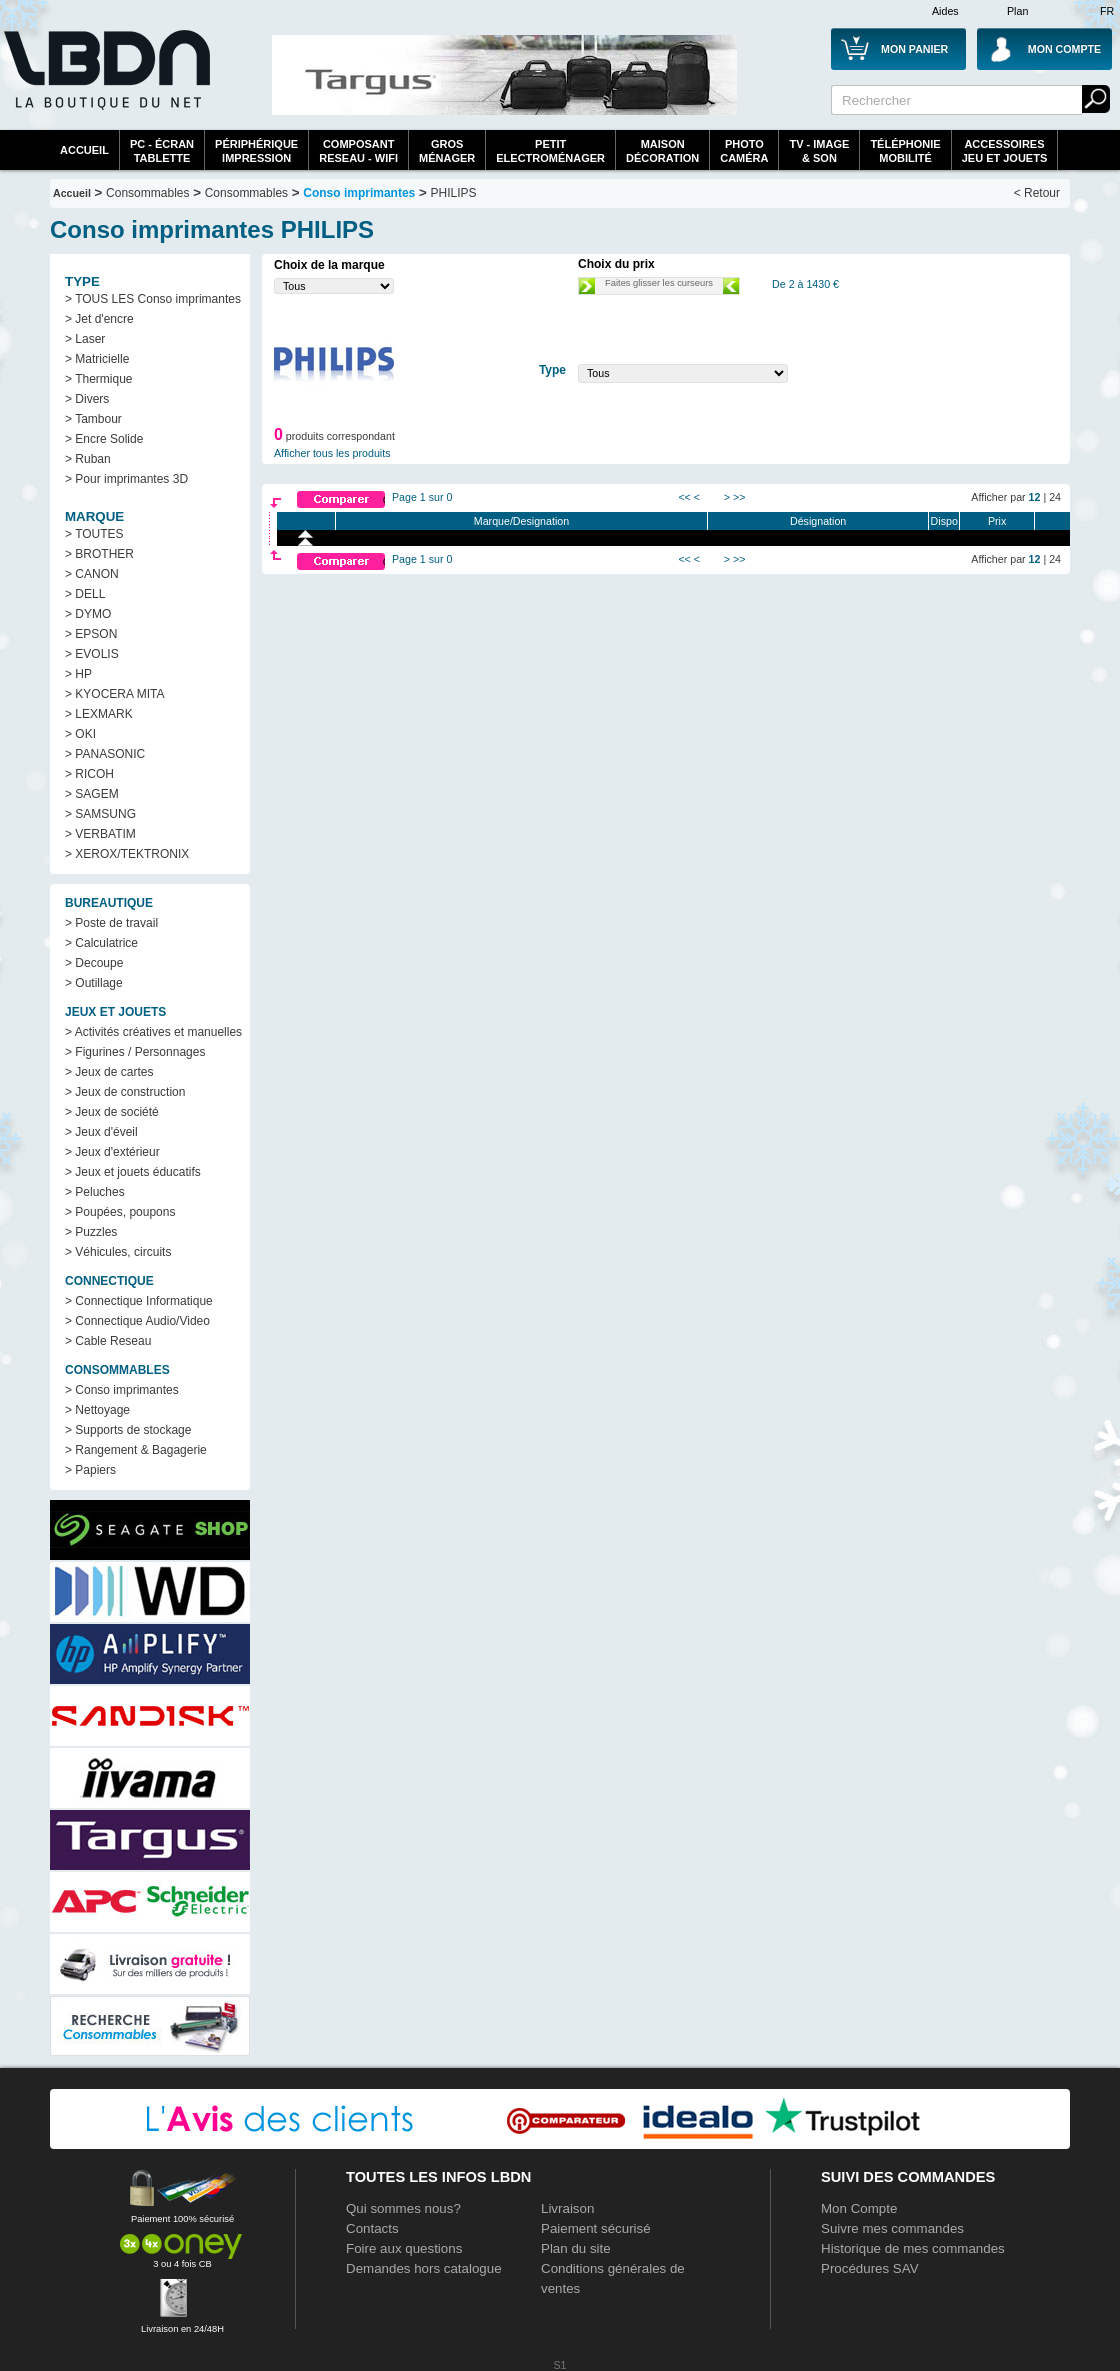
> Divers (87, 399)
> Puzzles (91, 1232)
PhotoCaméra (744, 151)
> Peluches (95, 1192)
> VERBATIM (100, 834)
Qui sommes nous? (403, 2208)
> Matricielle (97, 359)
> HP (78, 674)
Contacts (372, 2228)
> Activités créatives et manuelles (153, 1032)
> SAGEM (92, 794)
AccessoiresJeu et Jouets (1005, 151)
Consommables (246, 193)
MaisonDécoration (662, 151)
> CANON (92, 574)
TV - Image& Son (819, 151)
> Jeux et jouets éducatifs (133, 1172)
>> (739, 497)
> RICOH (89, 774)
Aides (945, 11)
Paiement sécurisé (596, 2228)
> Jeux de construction (125, 1092)
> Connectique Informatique (139, 1301)
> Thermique (98, 379)
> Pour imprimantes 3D (126, 479)
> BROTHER (99, 554)
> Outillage (94, 983)
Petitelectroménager (550, 151)
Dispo (944, 521)
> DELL (85, 594)
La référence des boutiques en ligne (105, 82)
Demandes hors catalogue (424, 2268)
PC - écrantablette (162, 151)
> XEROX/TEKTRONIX (127, 854)
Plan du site (576, 2248)
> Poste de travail (111, 923)
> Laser (85, 339)
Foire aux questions (404, 2248)
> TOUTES (94, 534)
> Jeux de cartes (109, 1072)
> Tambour (93, 419)
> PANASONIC (105, 754)
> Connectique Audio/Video (137, 1321)
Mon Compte (859, 2208)
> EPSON (91, 634)
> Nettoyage (97, 1410)
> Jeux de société (112, 1112)
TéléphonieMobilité (905, 151)
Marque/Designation (521, 521)
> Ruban (88, 459)
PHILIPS (454, 193)
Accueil (84, 150)
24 (1055, 497)
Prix (997, 521)
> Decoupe (94, 963)
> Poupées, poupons (120, 1212)
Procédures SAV (870, 2268)
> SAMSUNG (100, 814)
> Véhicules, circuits (118, 1252)
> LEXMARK (99, 714)
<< (684, 497)
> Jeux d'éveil (101, 1132)
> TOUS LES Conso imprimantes (153, 299)
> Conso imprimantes (122, 1390)
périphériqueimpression (256, 151)
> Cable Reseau (108, 1341)
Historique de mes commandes (913, 2248)
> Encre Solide (104, 439)
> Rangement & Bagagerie (136, 1450)
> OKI (80, 734)
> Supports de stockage (128, 1430)
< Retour (1037, 193)
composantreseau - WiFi (358, 151)
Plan (1017, 11)
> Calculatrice (101, 943)
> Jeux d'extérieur (112, 1152)
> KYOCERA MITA (114, 694)
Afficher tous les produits (332, 453)
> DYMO (88, 614)
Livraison (567, 2208)
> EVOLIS (92, 654)
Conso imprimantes (359, 193)
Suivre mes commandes (892, 2228)
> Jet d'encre (99, 319)
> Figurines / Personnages (135, 1052)
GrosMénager (447, 151)
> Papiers (90, 1470)
